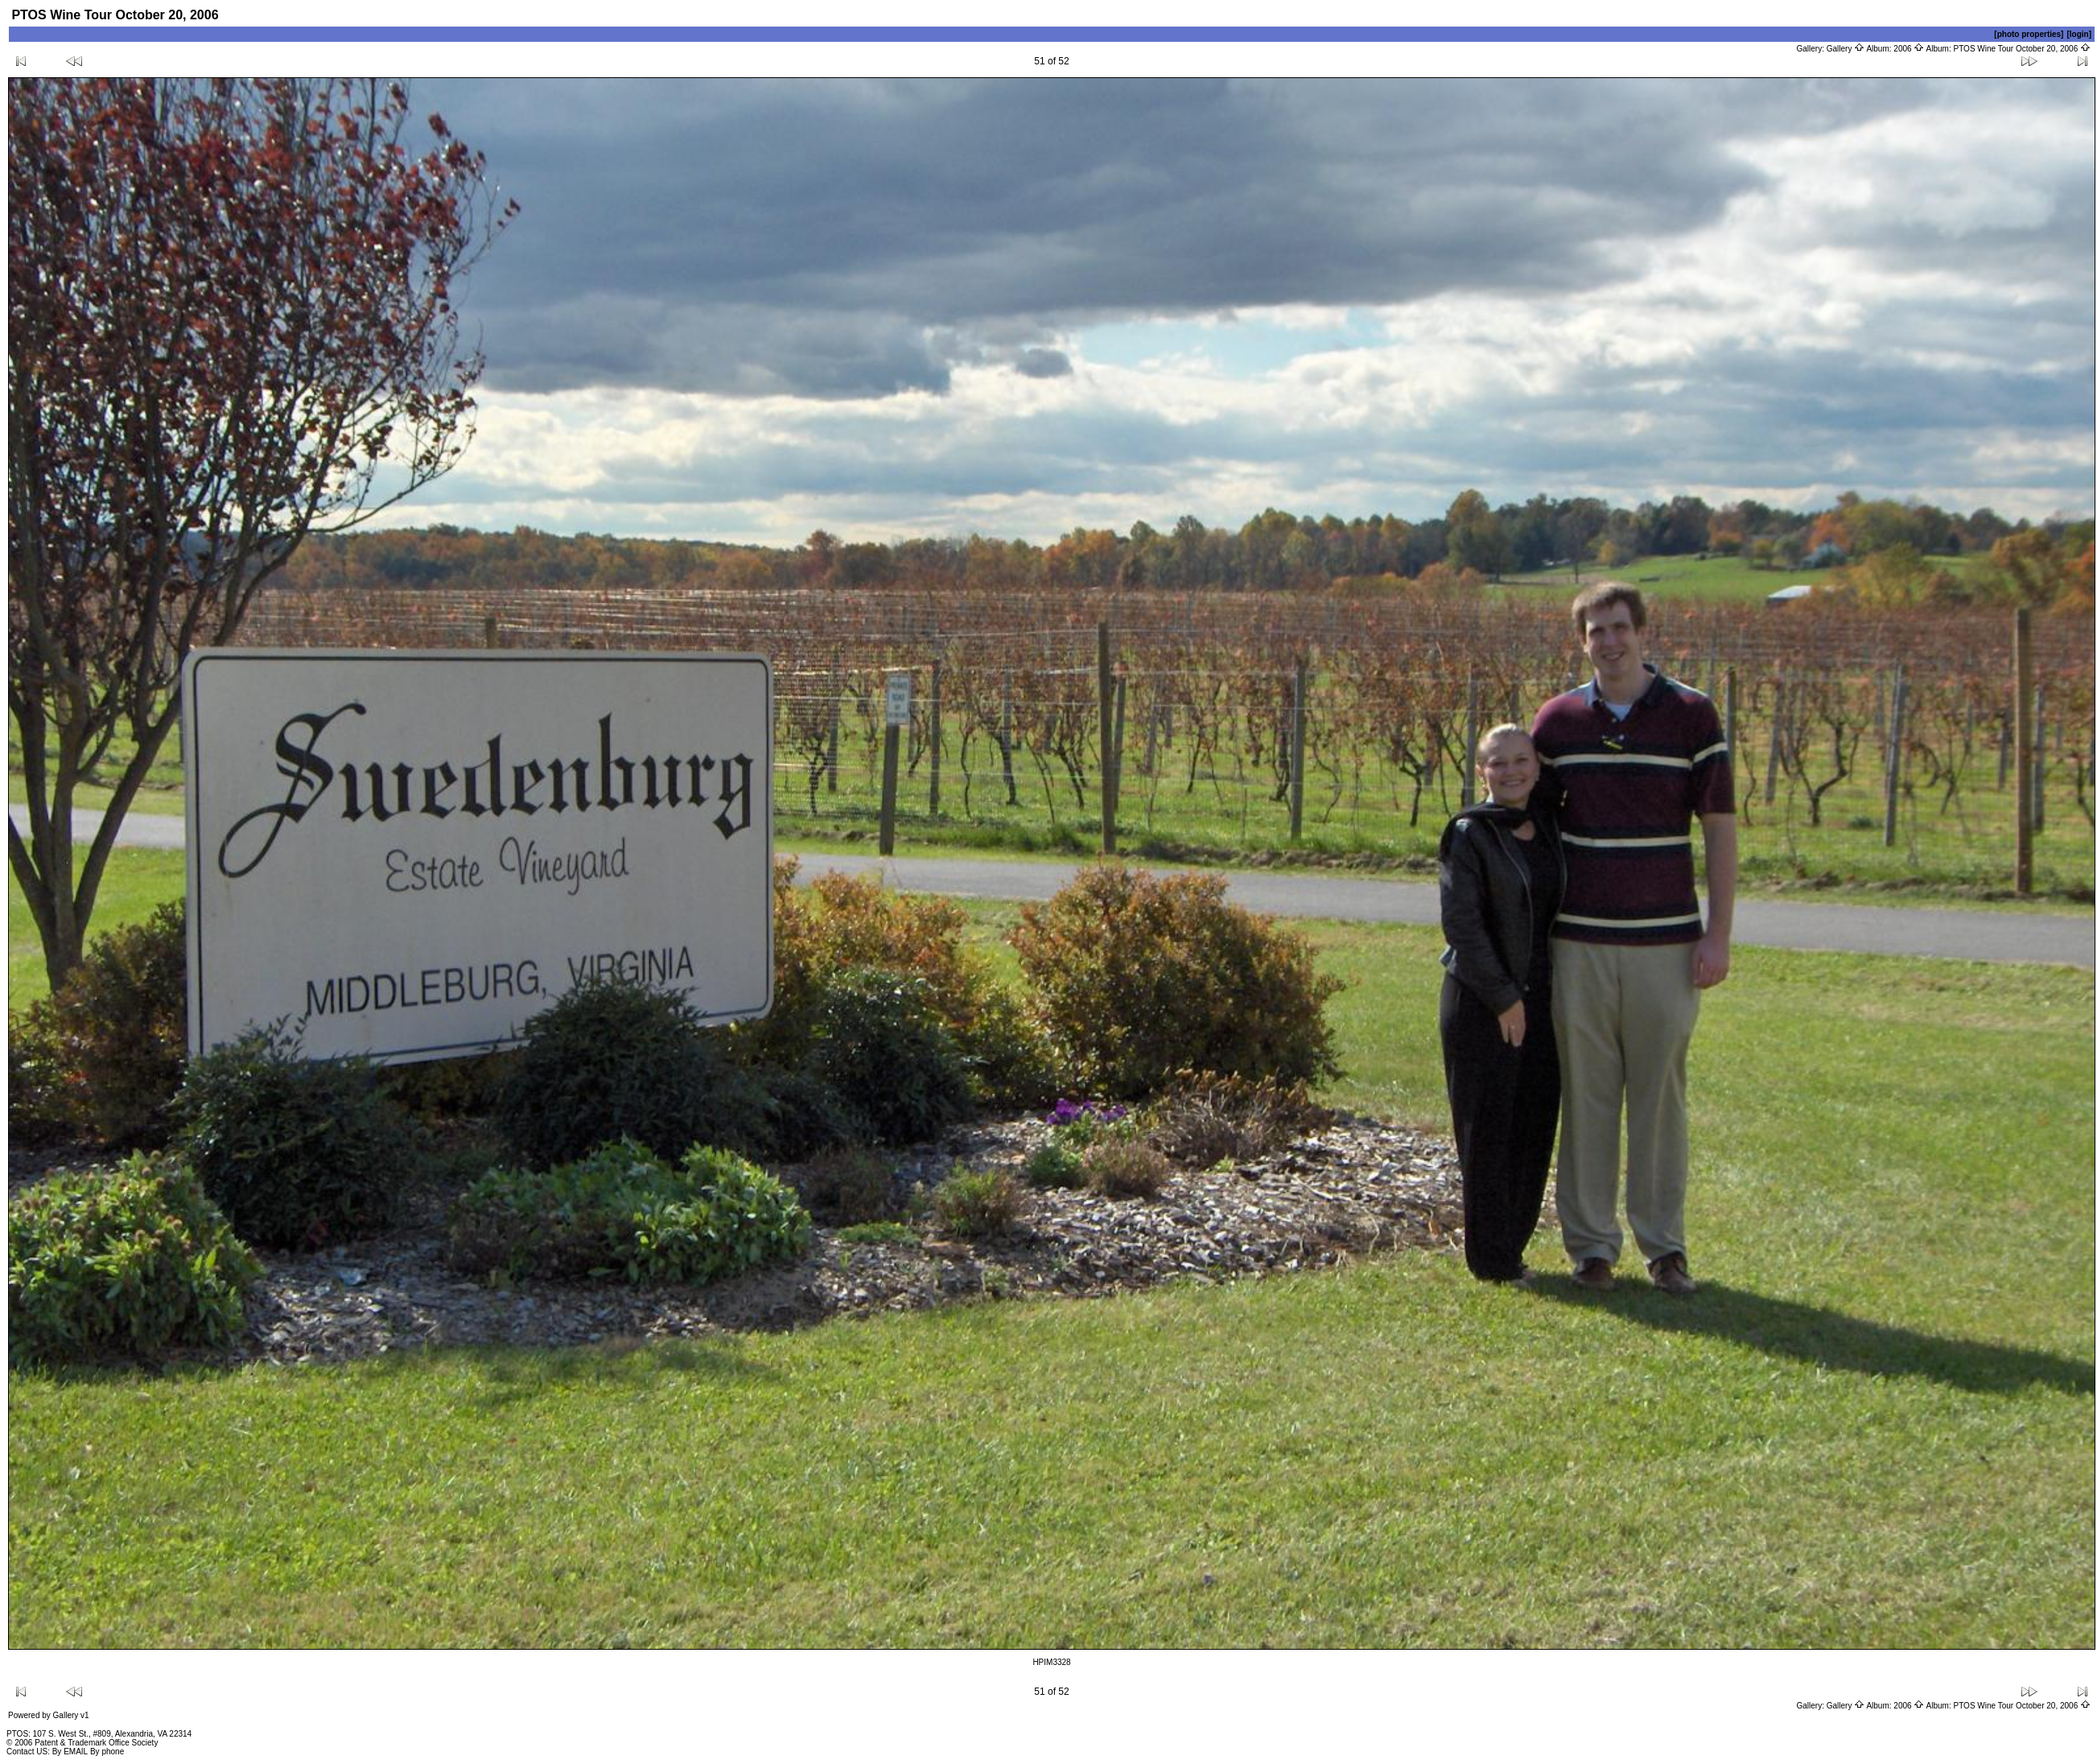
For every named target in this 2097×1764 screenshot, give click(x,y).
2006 (1908, 48)
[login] (2078, 34)
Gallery (1845, 48)
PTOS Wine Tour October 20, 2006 (2022, 48)
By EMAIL (70, 1751)
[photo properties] (2028, 34)
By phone (107, 1751)
